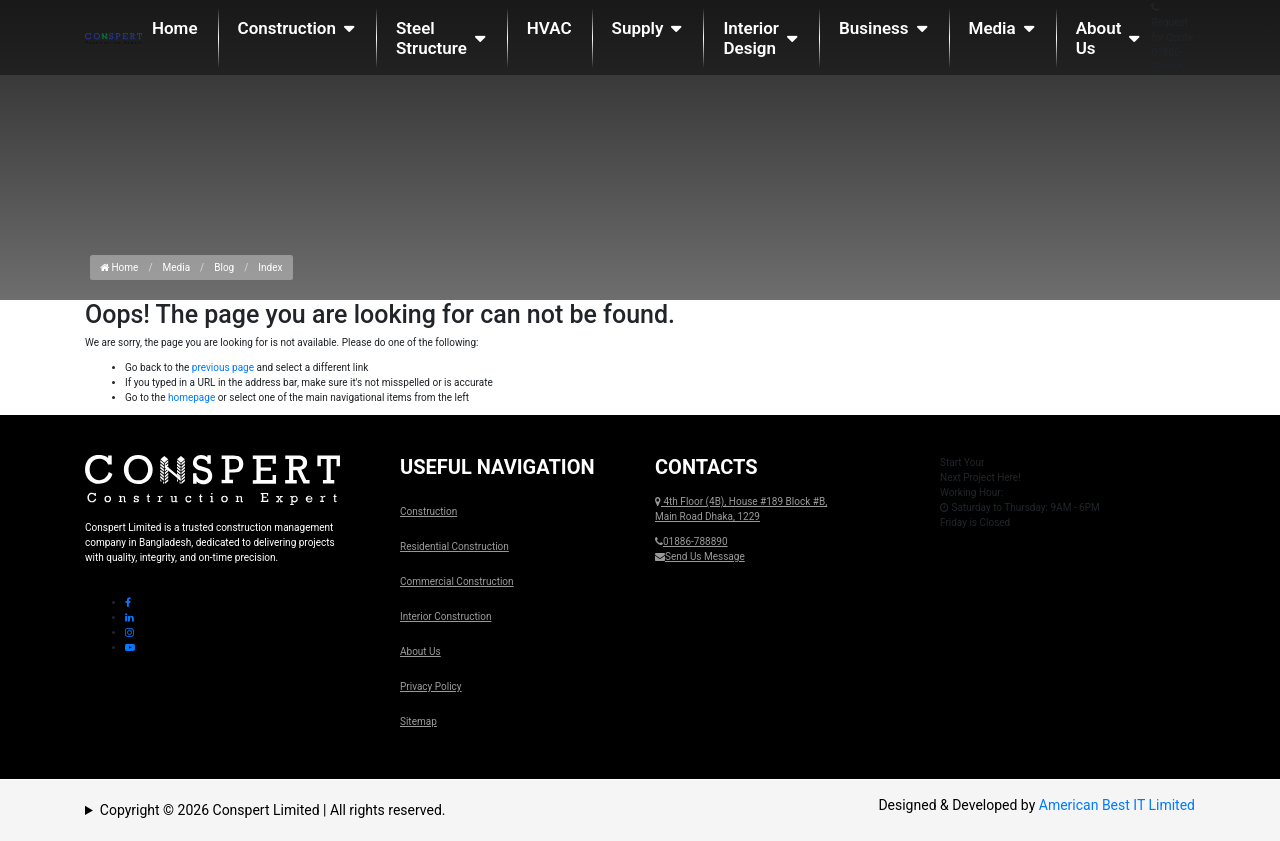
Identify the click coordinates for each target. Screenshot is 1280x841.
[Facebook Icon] (128, 602)
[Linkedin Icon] (129, 617)
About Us (1099, 38)
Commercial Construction (457, 581)
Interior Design (751, 38)
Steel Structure (431, 38)
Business (874, 28)
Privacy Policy (431, 686)
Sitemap (418, 721)
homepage (191, 397)
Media (992, 28)
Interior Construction (445, 616)
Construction (287, 28)
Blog (224, 267)
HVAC (549, 28)
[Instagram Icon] (129, 632)
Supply (638, 28)
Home (175, 28)
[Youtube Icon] (130, 647)
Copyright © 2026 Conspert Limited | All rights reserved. (273, 810)
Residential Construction (454, 546)
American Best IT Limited (1117, 805)
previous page (223, 367)
